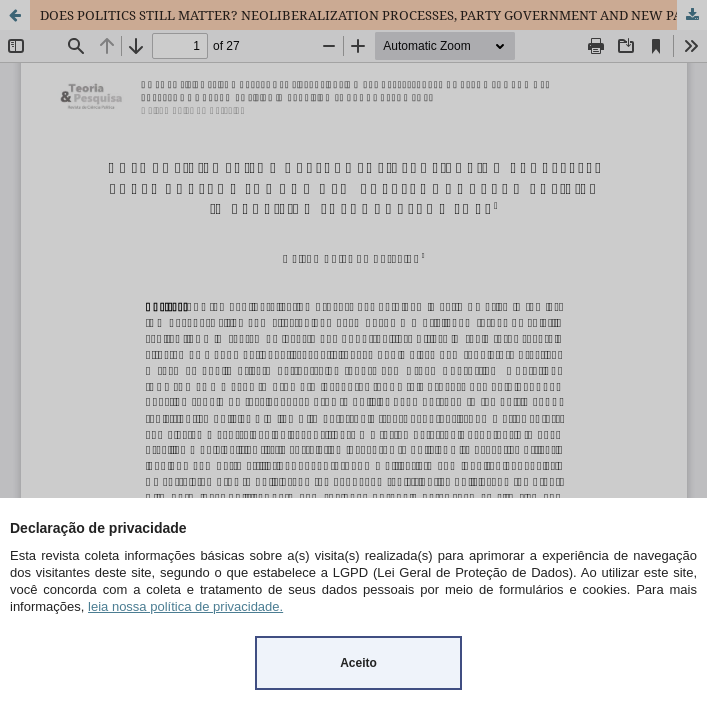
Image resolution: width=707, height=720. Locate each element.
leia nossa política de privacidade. (185, 606)
